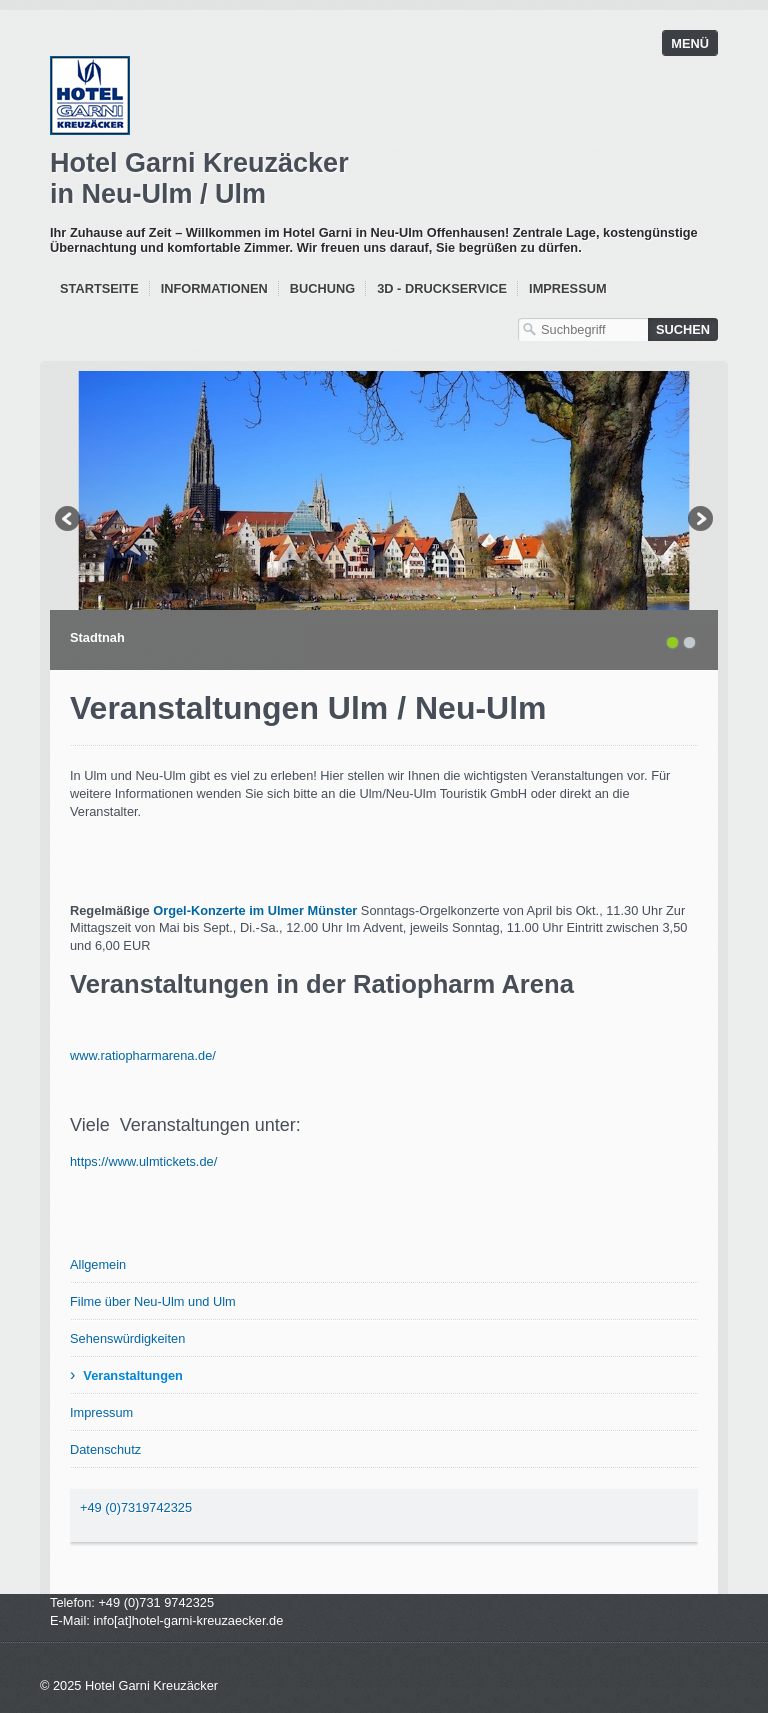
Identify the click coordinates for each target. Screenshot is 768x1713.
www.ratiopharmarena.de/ (143, 1055)
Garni (382, 179)
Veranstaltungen (133, 1375)
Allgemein (98, 1264)
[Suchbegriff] (583, 329)
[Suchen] (683, 329)
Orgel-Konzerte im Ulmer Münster (255, 910)
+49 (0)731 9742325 (156, 1602)
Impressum (568, 288)
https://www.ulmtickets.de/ (143, 1161)
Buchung (322, 288)
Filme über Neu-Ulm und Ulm (153, 1301)
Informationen (214, 288)
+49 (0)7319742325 (136, 1507)
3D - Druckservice (442, 288)
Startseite (99, 288)
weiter (699, 521)
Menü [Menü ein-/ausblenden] (690, 43)
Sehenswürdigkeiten (127, 1338)
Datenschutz (105, 1449)
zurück (69, 521)
